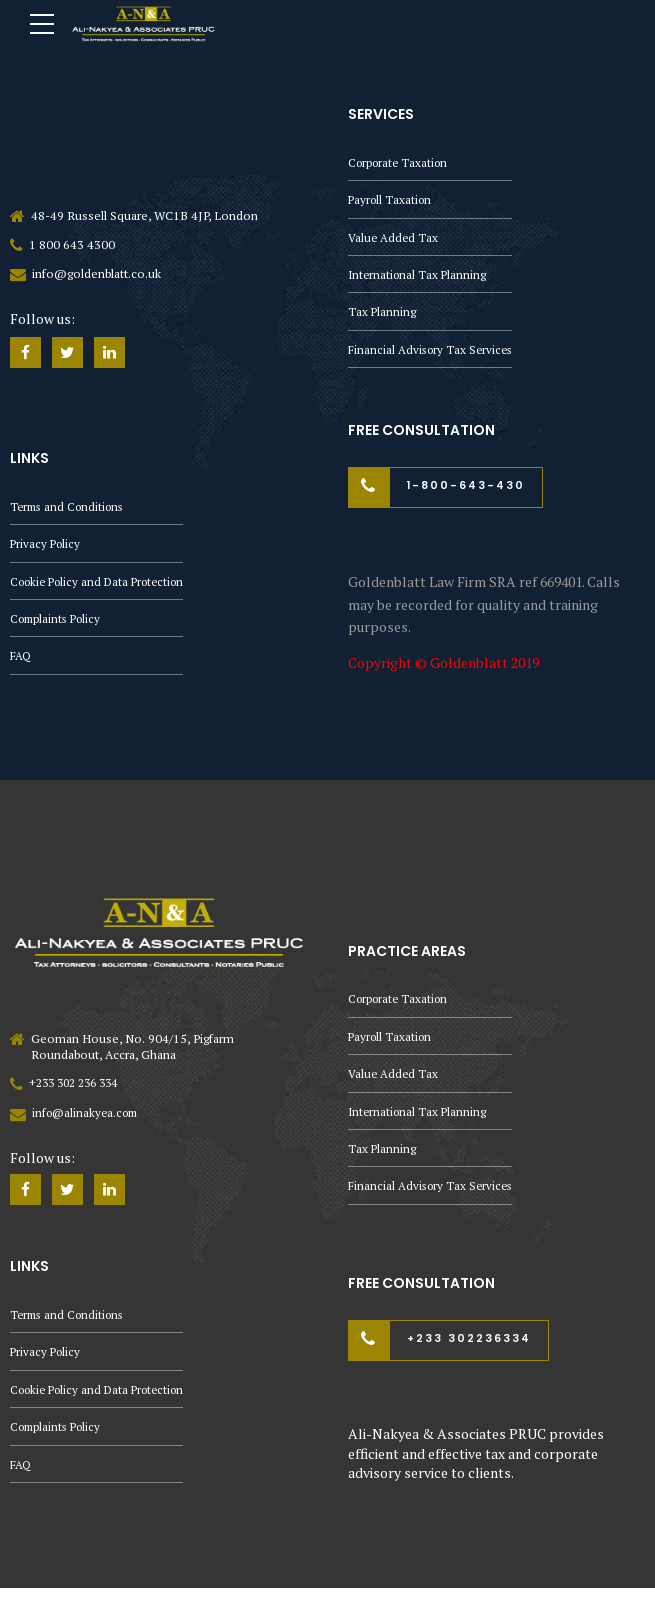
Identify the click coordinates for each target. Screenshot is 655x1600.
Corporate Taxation (401, 162)
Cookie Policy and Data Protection (104, 585)
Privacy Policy (47, 546)
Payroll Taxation (392, 200)
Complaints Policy (59, 623)
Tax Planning (382, 315)
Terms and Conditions (71, 508)
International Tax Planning (419, 277)
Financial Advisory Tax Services (433, 354)
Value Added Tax (394, 239)
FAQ (21, 661)
